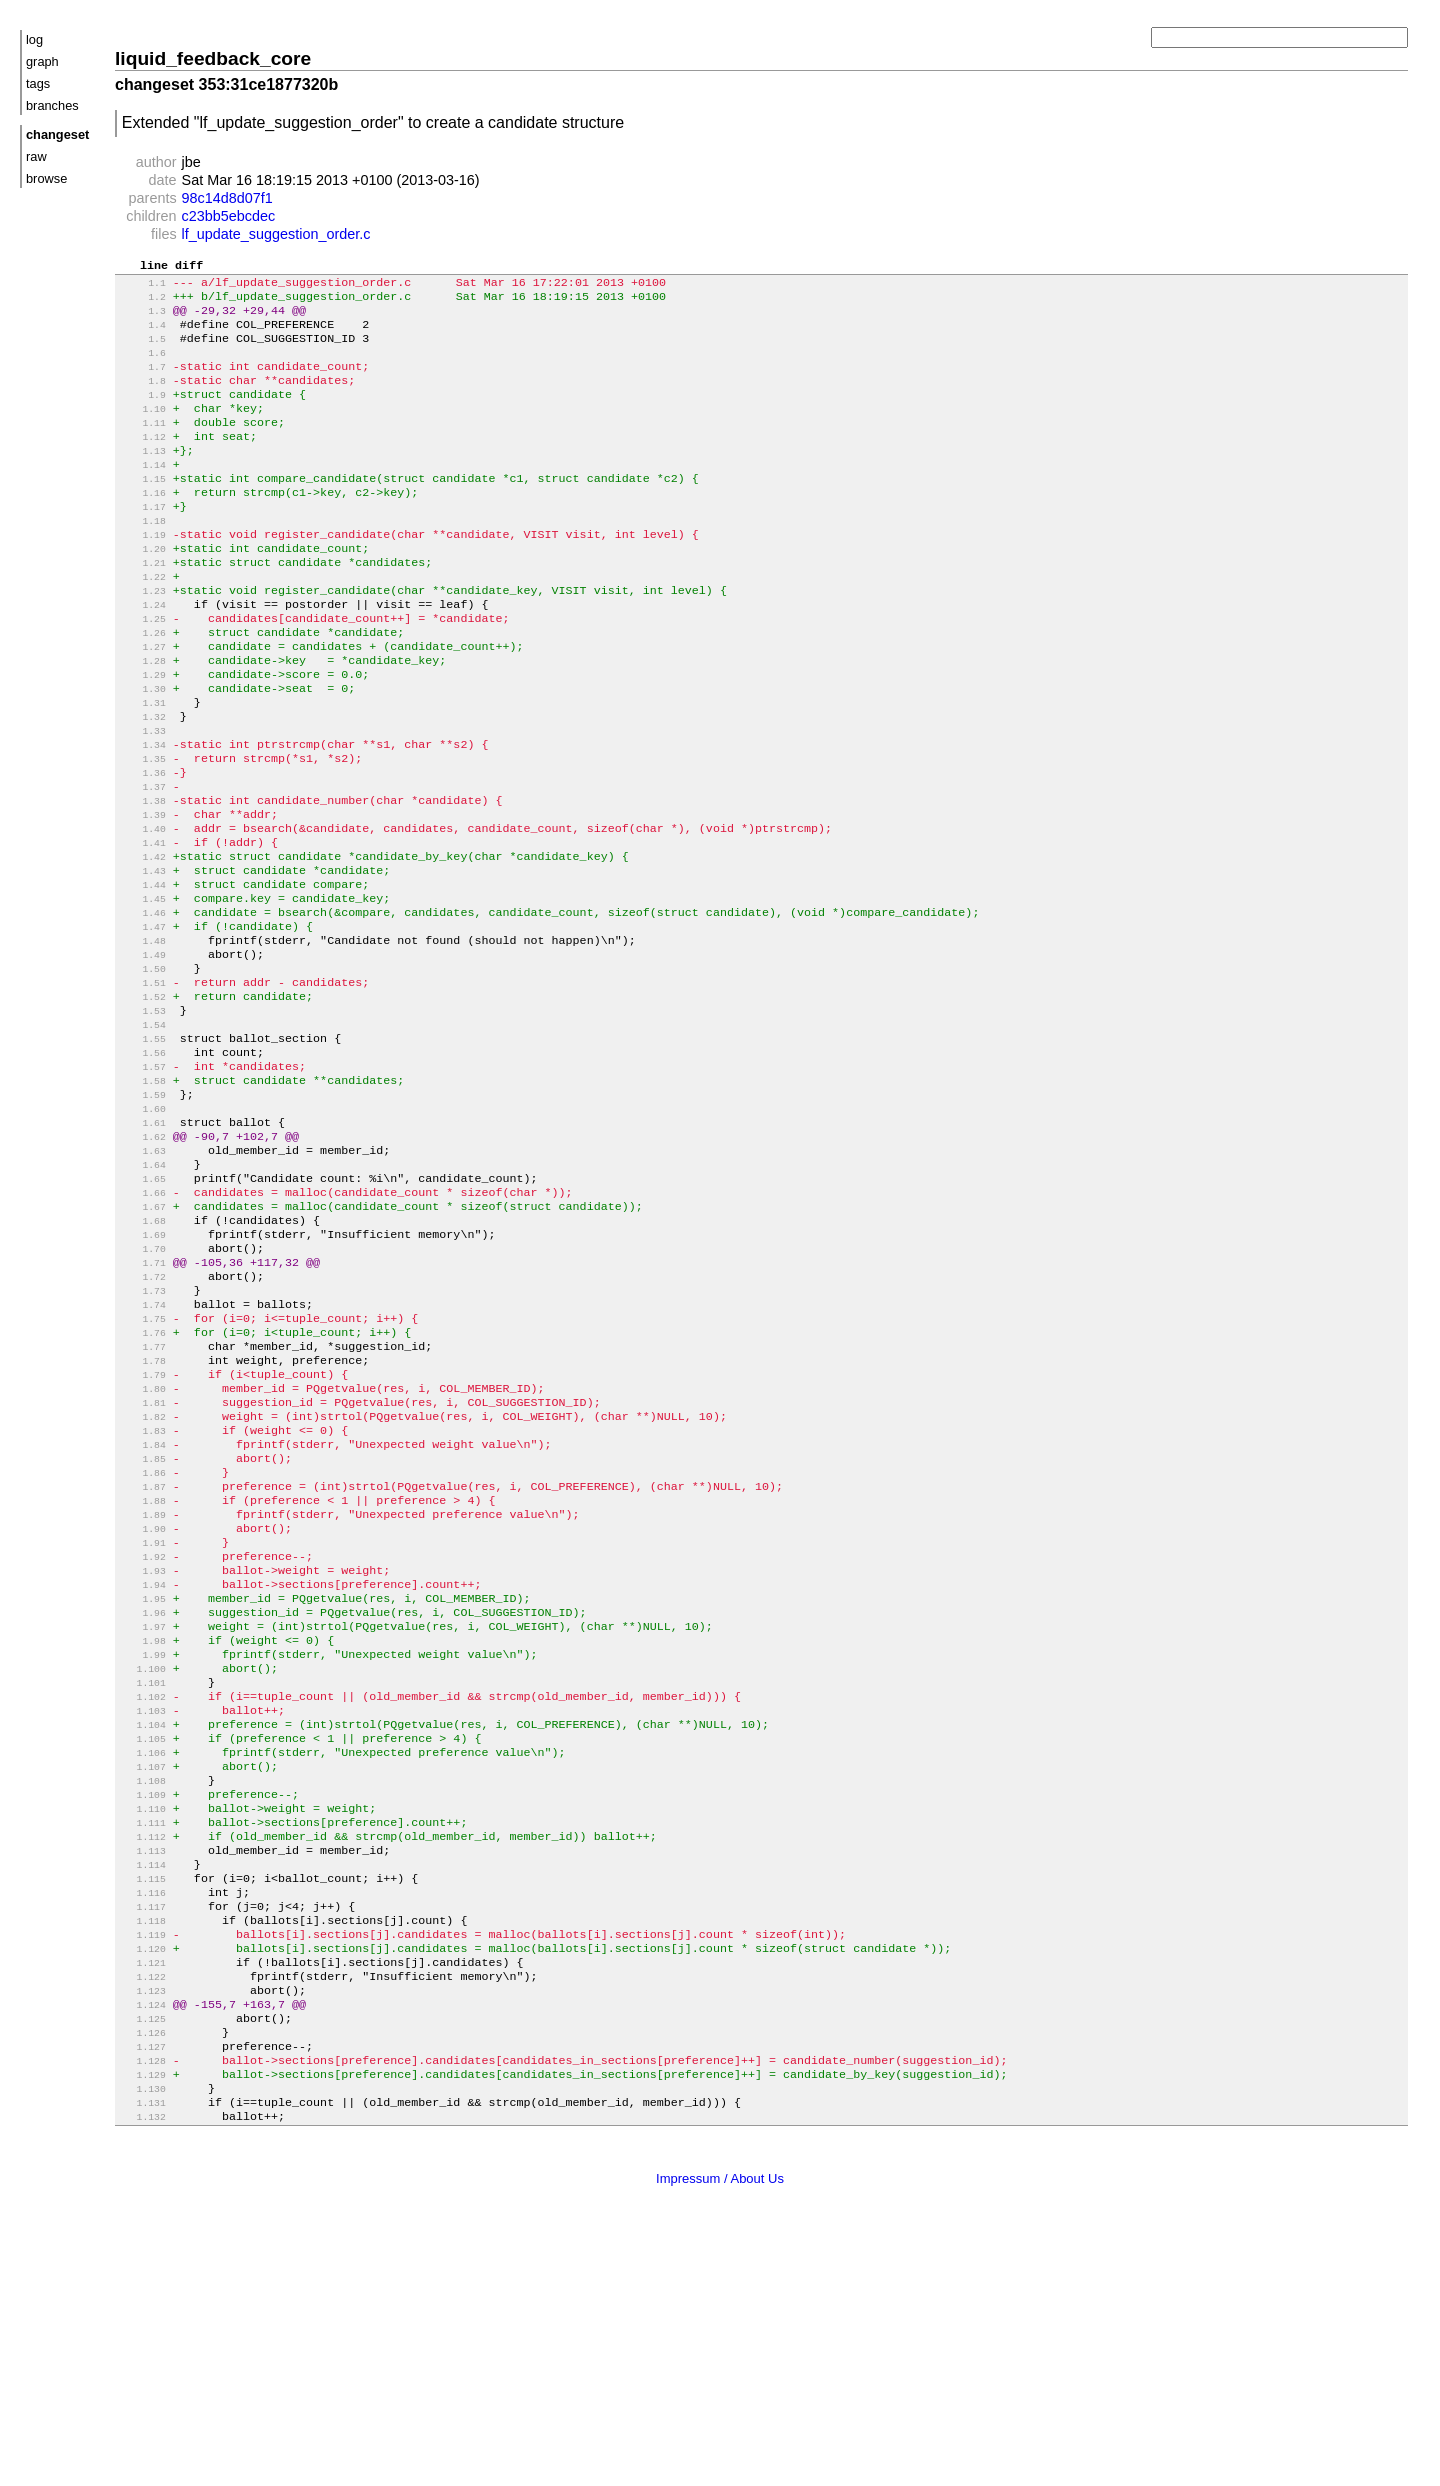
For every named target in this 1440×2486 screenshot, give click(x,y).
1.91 (142, 1727)
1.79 (142, 1535)
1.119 (142, 2175)
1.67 (142, 1343)
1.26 (142, 687)
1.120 (142, 2191)
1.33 (142, 799)
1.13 (142, 479)
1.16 (142, 527)
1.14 (142, 495)
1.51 (142, 1087)
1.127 (142, 2303)
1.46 (142, 1007)
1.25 (142, 671)
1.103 (142, 1919)
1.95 (142, 1791)
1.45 (142, 991)
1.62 (142, 1263)
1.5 (142, 351)
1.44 (142, 975)
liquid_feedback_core (213, 58)
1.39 (142, 895)
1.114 (142, 2095)
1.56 (142, 1167)
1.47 (142, 1023)
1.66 (142, 1327)
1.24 (142, 655)
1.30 (142, 751)
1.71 (142, 1407)
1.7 (142, 383)
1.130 (142, 2351)
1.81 (142, 1567)
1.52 (142, 1103)
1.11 (142, 447)
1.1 (142, 287)
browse (46, 178)
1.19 (142, 575)
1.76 (142, 1487)
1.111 (142, 2047)
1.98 (142, 1839)
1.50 (142, 1071)
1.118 (142, 2159)
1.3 (142, 319)
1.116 (142, 2127)
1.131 (142, 2367)
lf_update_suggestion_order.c (276, 234)
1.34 (142, 815)
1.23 (142, 639)
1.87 (142, 1663)
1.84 (142, 1615)
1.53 (142, 1119)
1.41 (142, 927)
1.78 (142, 1519)
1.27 (142, 703)
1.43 (142, 959)
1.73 (142, 1439)
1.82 (142, 1583)
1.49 (142, 1055)
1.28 (142, 719)
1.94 (142, 1775)
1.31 (142, 767)
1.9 (142, 415)
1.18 (142, 559)
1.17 (142, 543)
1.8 (142, 399)
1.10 (142, 431)
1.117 (142, 2143)
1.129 (142, 2335)
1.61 (142, 1247)
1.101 (142, 1887)
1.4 (142, 335)
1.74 (142, 1455)
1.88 (142, 1679)
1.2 (142, 303)
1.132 (142, 2383)
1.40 (142, 911)
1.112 (142, 2063)
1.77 (142, 1503)
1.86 (142, 1647)
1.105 (142, 1951)
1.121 (142, 2207)
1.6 (142, 367)
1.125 (142, 2271)
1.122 (142, 2223)
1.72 (142, 1423)
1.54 (142, 1135)
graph (42, 61)
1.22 (142, 623)
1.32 (142, 783)
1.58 (142, 1199)
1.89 (142, 1695)
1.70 (142, 1391)
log (34, 39)
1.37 (142, 863)
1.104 (142, 1935)
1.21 (142, 607)
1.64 (142, 1295)
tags (38, 83)
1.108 (142, 1999)
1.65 (142, 1311)
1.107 (142, 1983)
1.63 (142, 1279)
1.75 (142, 1471)
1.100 (142, 1871)
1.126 (142, 2287)
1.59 (142, 1215)
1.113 (142, 2079)
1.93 (142, 1759)
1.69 (142, 1375)
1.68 (142, 1359)
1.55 (142, 1151)
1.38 (142, 879)
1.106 (142, 1967)
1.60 (142, 1231)
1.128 (142, 2319)
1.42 (142, 943)
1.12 (142, 463)
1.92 (142, 1743)
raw (36, 156)
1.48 (142, 1039)
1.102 (142, 1903)
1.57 (142, 1183)
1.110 (142, 2031)
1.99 (142, 1855)
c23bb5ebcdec (229, 216)
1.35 (142, 831)
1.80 (142, 1551)
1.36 (142, 847)
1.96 (142, 1807)
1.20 (142, 591)
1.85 (142, 1631)
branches (52, 105)
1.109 (142, 2015)
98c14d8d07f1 (227, 198)
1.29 (142, 735)
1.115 (142, 2111)
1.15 (142, 511)
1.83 (142, 1599)
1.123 (142, 2239)
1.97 (142, 1823)
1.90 (142, 1711)
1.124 (142, 2255)
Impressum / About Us (720, 2444)
